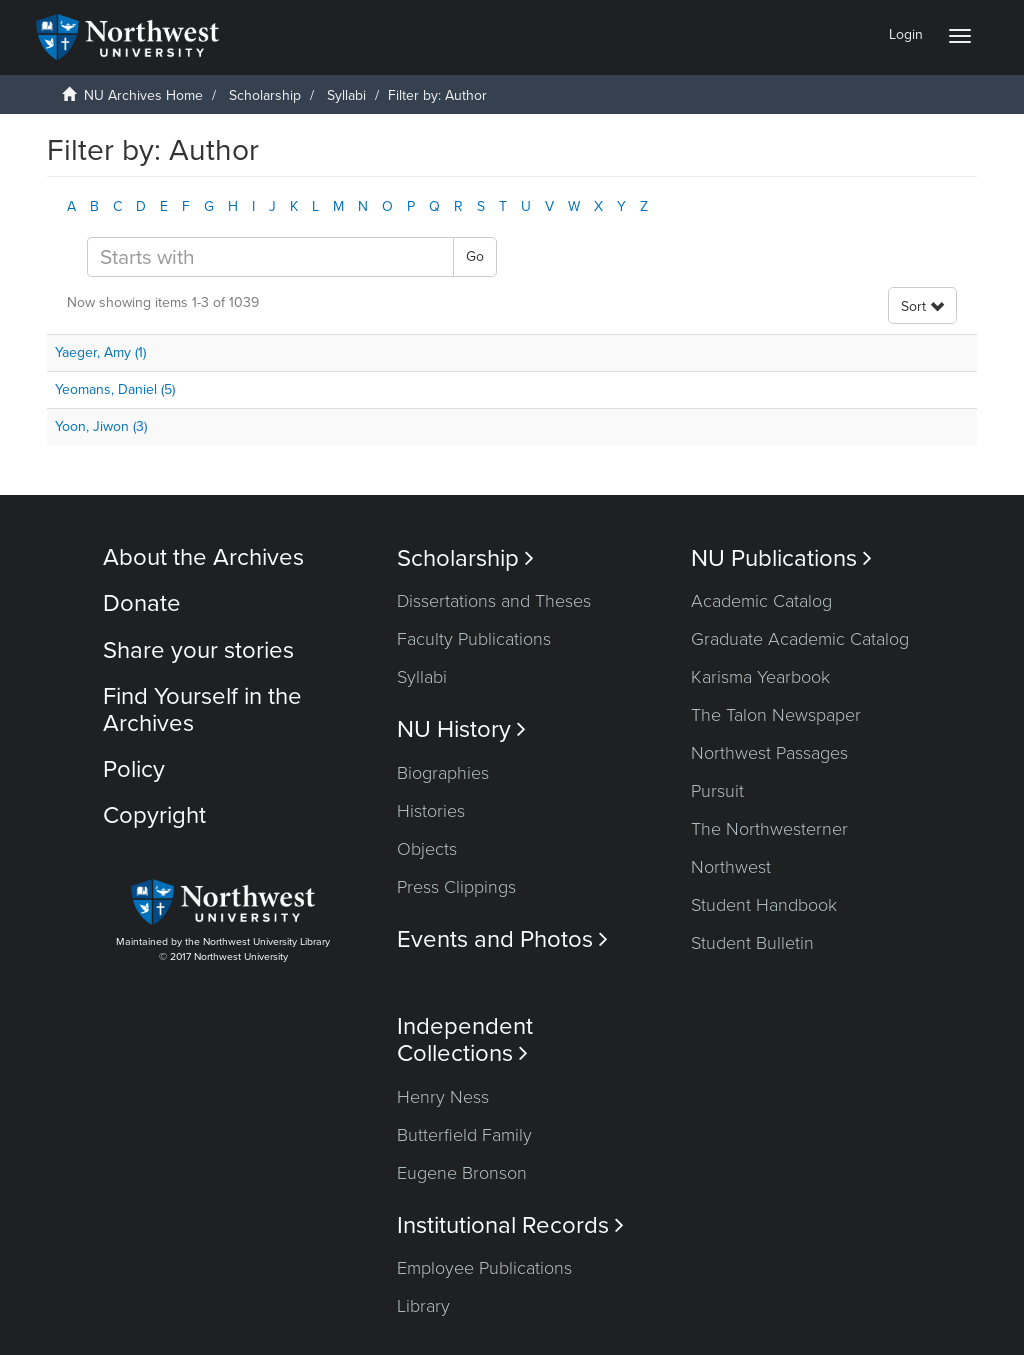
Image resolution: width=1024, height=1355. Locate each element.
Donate (142, 603)
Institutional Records (510, 1225)
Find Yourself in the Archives (202, 709)
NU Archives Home (143, 95)
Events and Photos (502, 939)
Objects (427, 849)
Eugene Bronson (462, 1173)
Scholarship (265, 95)
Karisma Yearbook (760, 677)
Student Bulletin (752, 943)
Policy (134, 769)
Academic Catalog (761, 601)
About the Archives (203, 557)
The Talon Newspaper (776, 715)
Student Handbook (764, 905)
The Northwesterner (769, 829)
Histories (431, 811)
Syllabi (346, 95)
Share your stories (198, 650)
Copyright (154, 815)
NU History (461, 729)
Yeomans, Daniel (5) (115, 389)
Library (423, 1306)
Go (475, 256)
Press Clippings (456, 887)
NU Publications (781, 558)
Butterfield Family (464, 1135)
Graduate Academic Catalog (800, 639)
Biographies (443, 773)
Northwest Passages (769, 753)
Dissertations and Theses (494, 601)
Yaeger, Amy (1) (100, 352)
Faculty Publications (474, 639)
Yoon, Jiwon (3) (101, 426)
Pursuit (717, 791)
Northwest (731, 867)
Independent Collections (465, 1040)
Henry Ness (443, 1097)
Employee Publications (484, 1268)
